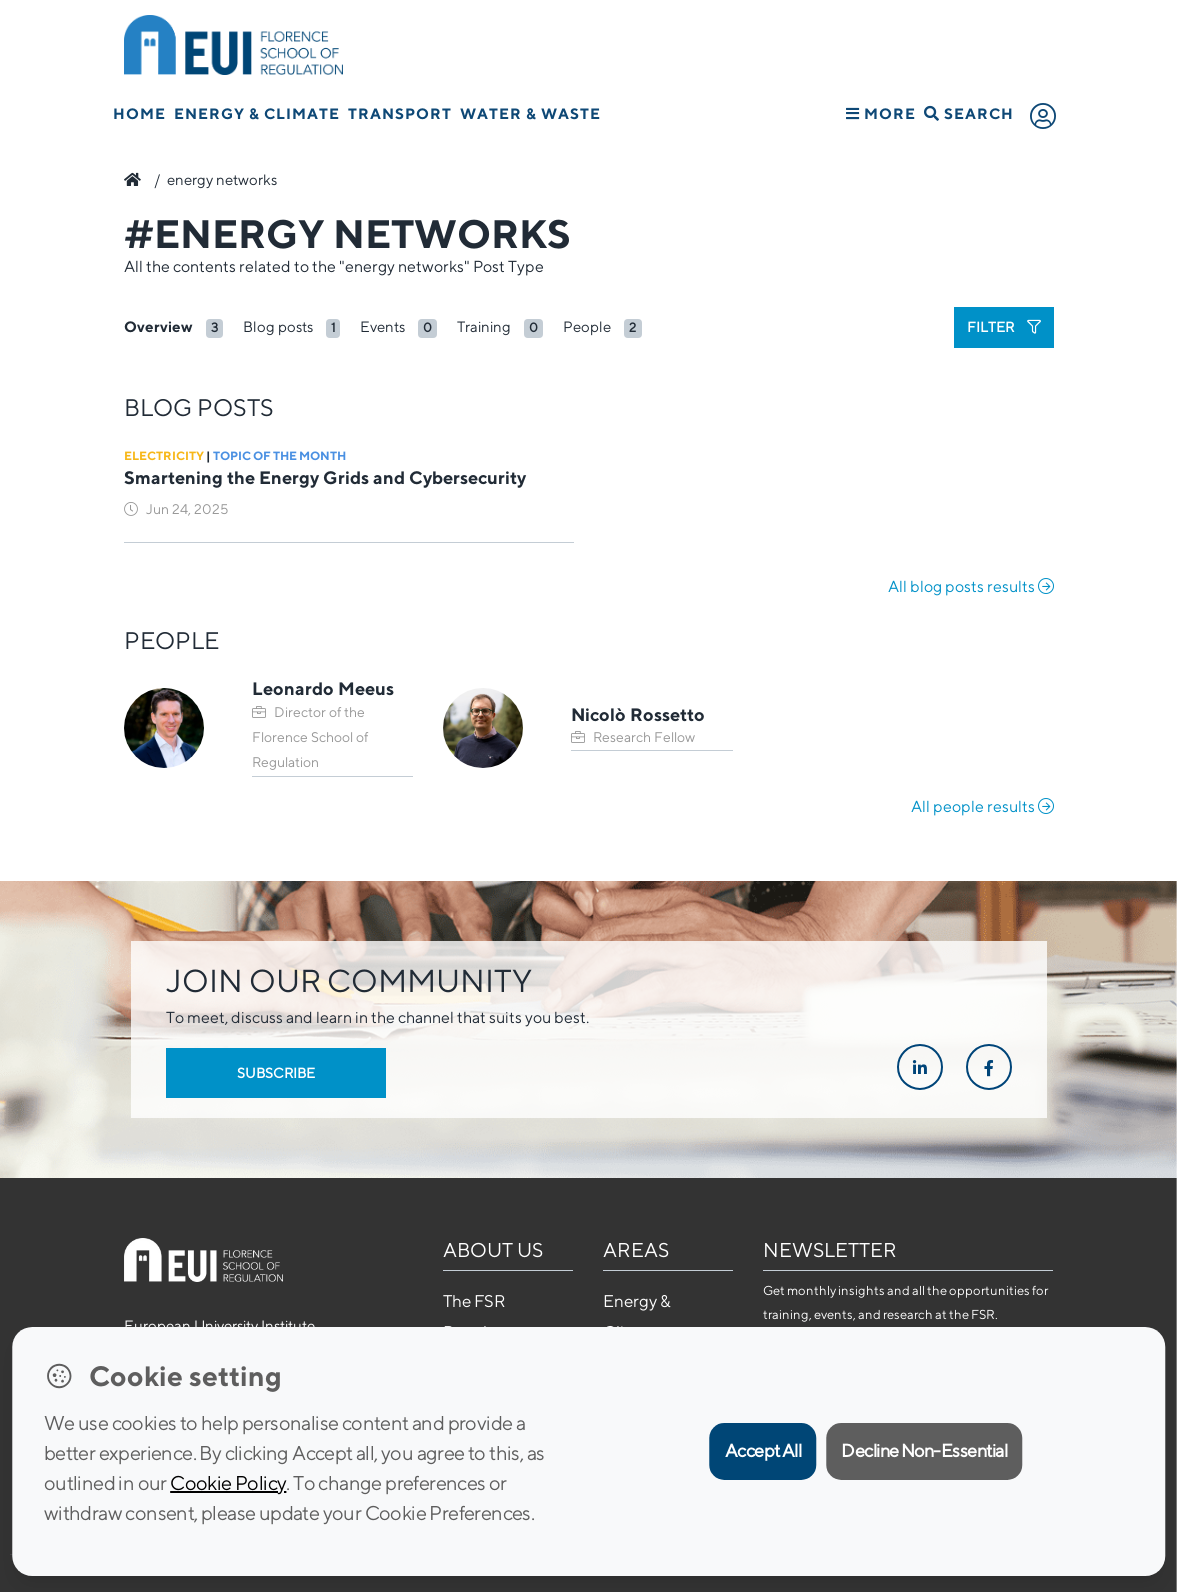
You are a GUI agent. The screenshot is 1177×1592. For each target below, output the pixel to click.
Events (382, 326)
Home (139, 113)
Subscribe (276, 1073)
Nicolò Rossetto (638, 714)
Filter (1004, 327)
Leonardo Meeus (323, 688)
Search (969, 113)
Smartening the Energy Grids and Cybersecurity (325, 477)
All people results (982, 806)
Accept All (763, 1450)
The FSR (474, 1301)
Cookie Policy (228, 1482)
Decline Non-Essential (924, 1450)
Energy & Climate (257, 113)
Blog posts (278, 326)
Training (484, 326)
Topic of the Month (279, 455)
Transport (400, 113)
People (587, 326)
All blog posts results (971, 586)
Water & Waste (530, 113)
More (881, 113)
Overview (158, 326)
